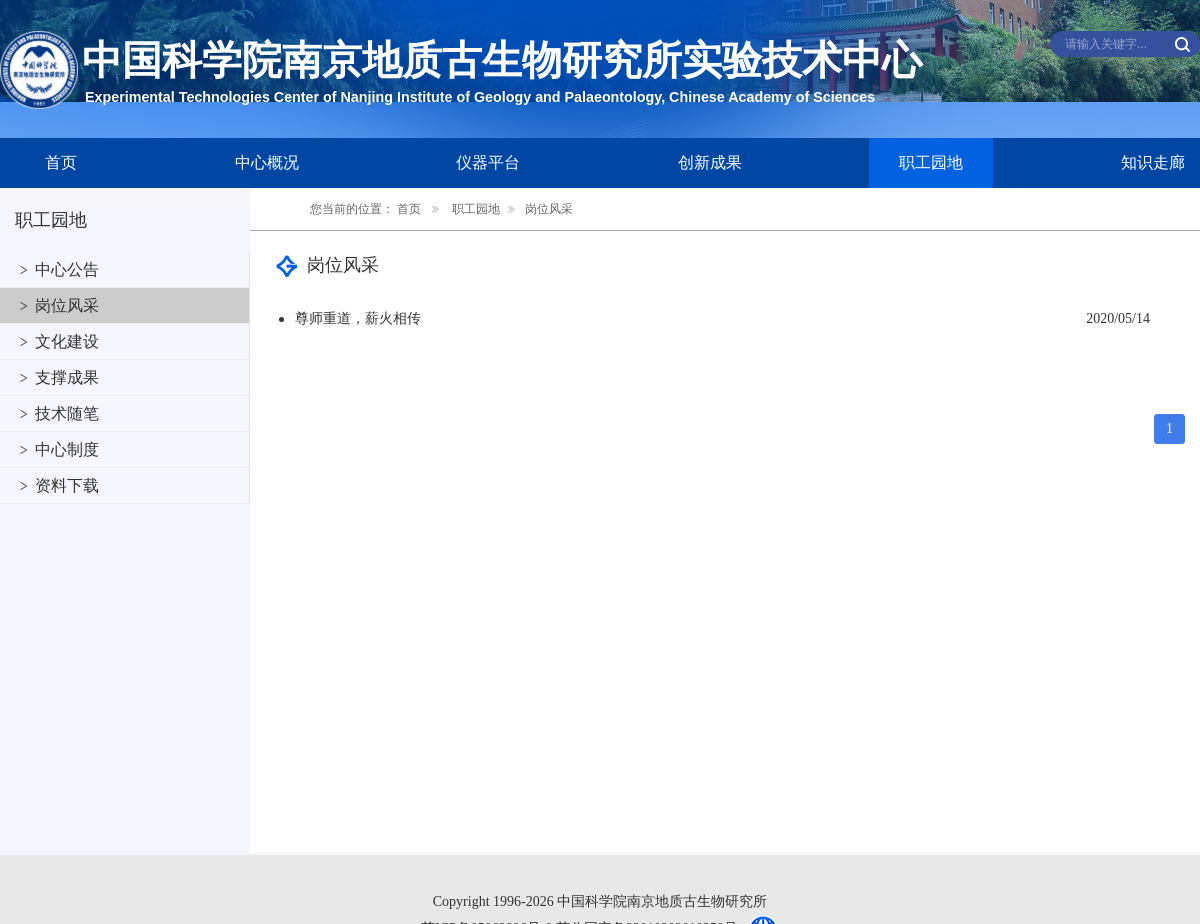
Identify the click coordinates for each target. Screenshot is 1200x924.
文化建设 (67, 341)
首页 (61, 162)
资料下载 (67, 485)
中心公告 (67, 269)
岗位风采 (67, 305)
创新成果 (710, 162)
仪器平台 (488, 162)
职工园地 (931, 162)
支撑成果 (67, 377)
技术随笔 (67, 413)
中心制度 (67, 449)
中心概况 (267, 162)
